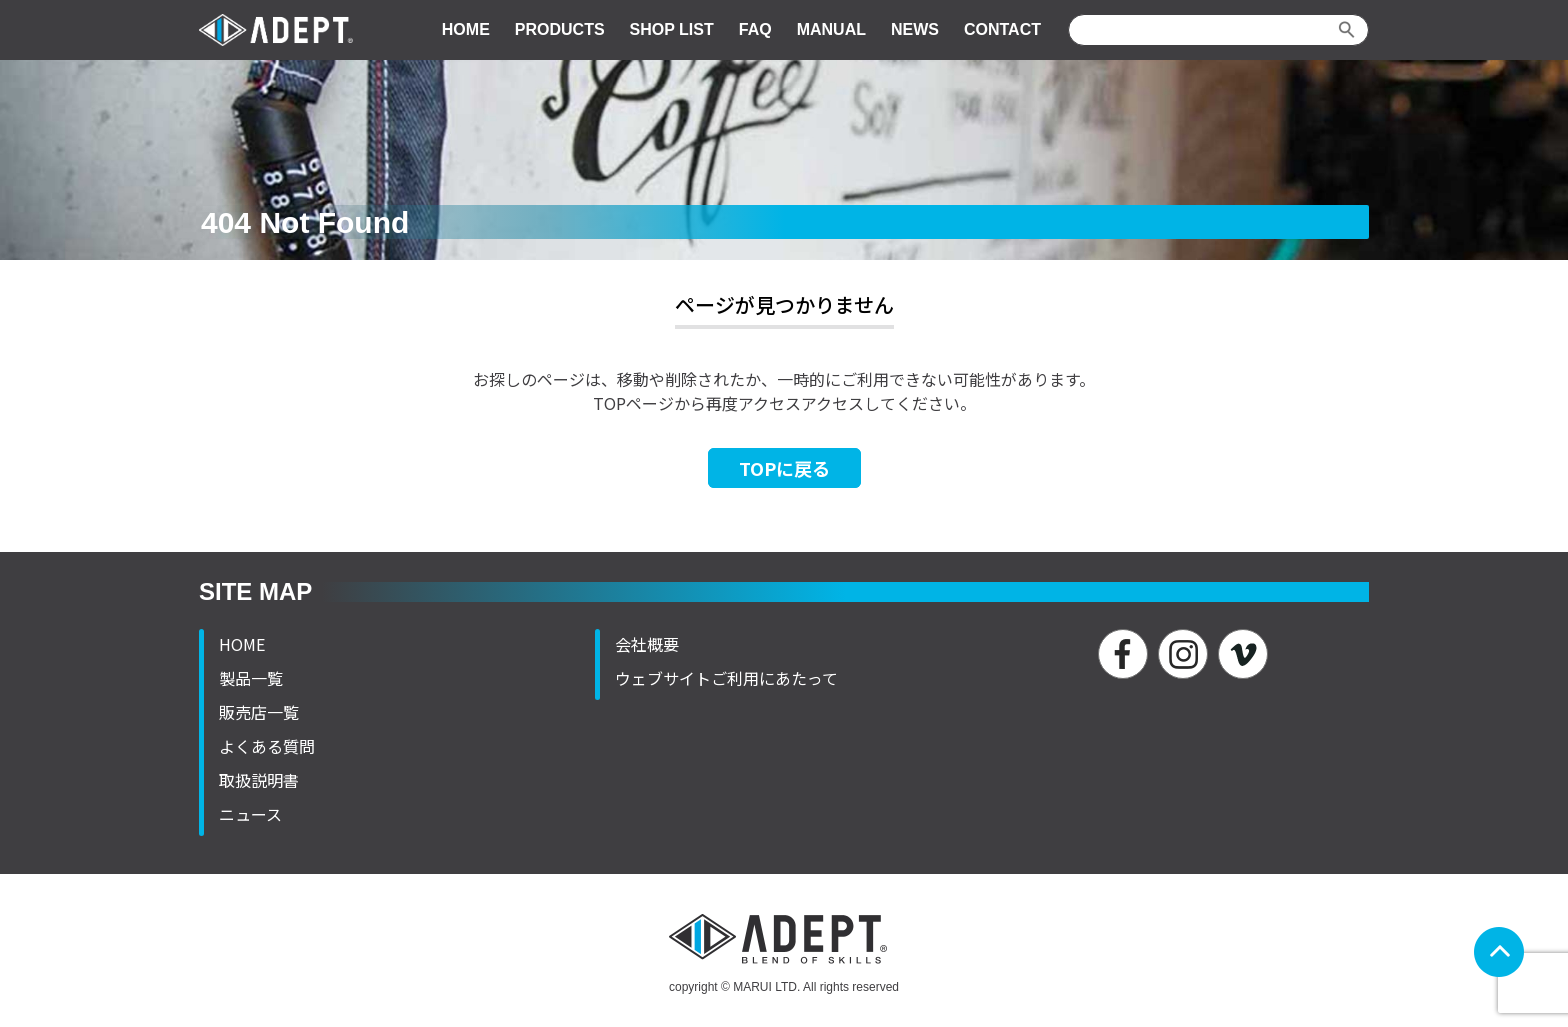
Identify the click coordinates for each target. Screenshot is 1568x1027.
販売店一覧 (259, 712)
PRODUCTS (560, 29)
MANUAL (831, 29)
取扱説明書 (259, 780)
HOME (466, 29)
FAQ (755, 29)
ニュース (250, 814)
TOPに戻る (784, 468)
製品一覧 (251, 678)
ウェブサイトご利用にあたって (726, 678)
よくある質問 (267, 746)
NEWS (915, 29)
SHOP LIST (672, 29)
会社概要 (647, 644)
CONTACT (1002, 29)
